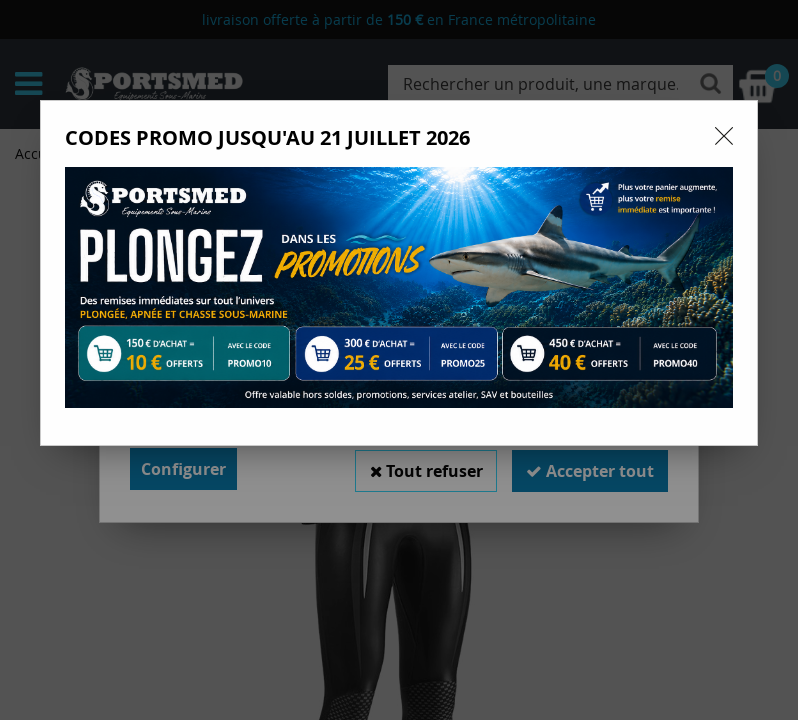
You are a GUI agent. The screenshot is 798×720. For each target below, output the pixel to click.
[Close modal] (724, 136)
